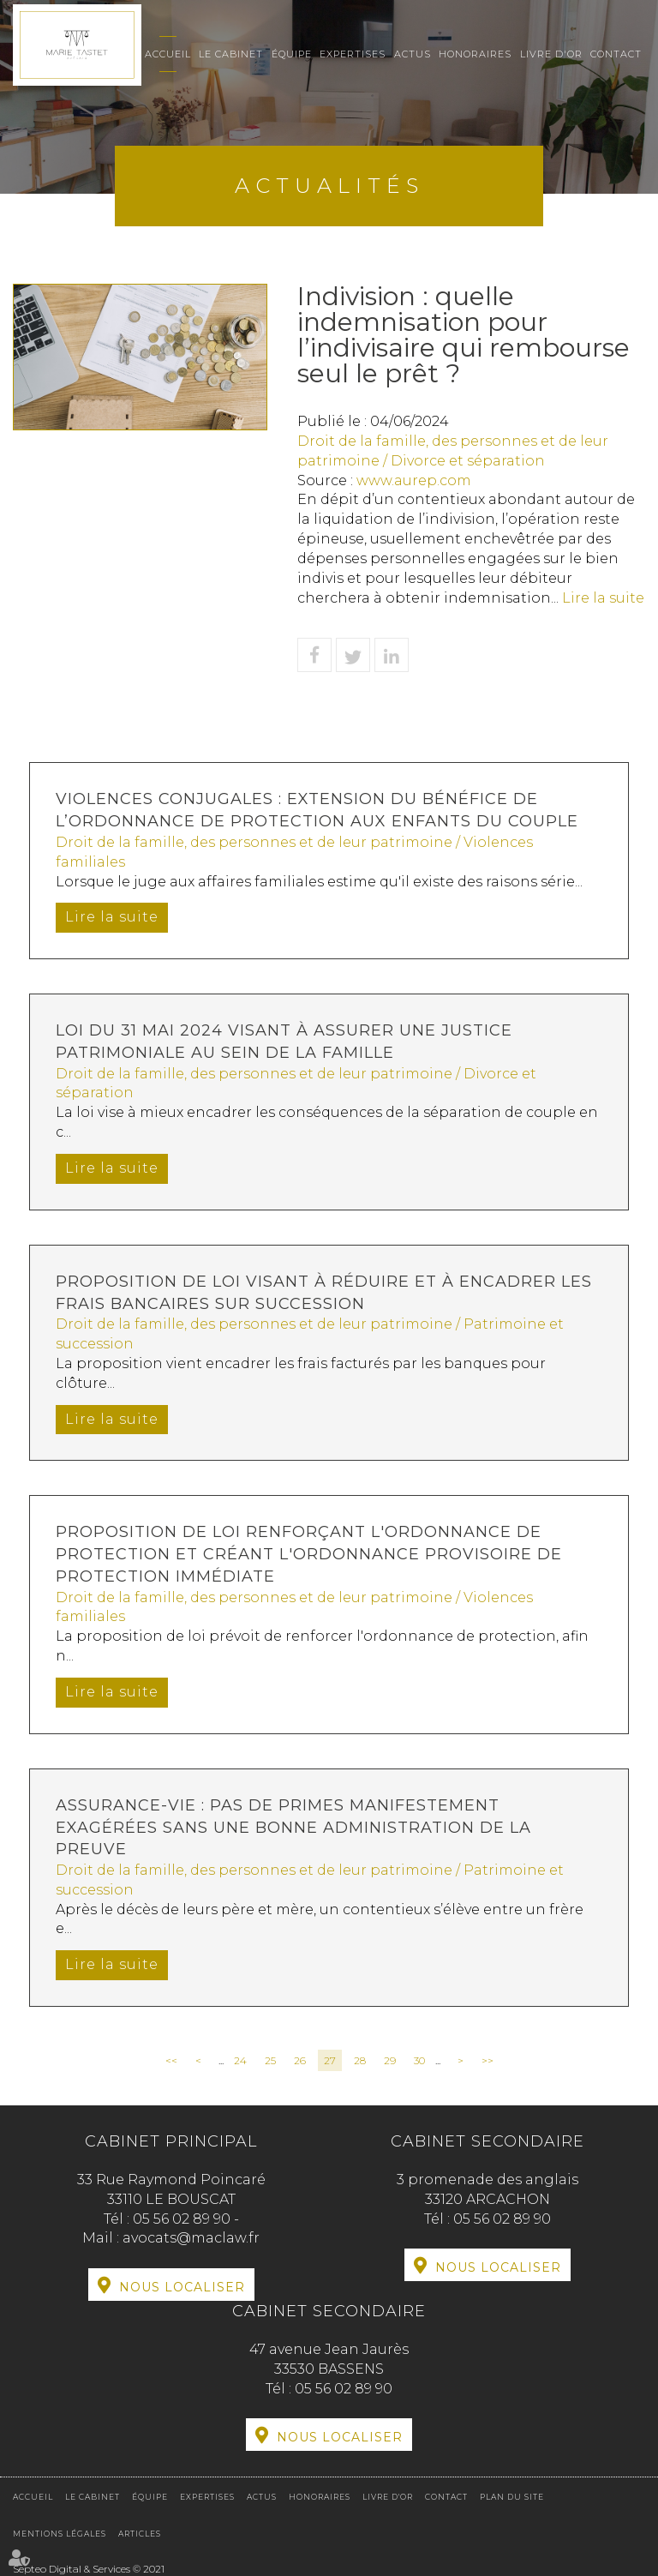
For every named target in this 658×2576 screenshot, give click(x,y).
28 (360, 2060)
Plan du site (512, 2496)
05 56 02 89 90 (183, 2219)
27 (330, 2060)
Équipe (292, 54)
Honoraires (475, 54)
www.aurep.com (413, 480)
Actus (412, 54)
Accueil (168, 54)
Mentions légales (59, 2533)
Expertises (353, 54)
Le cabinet (231, 54)
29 (390, 2060)
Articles (139, 2533)
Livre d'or (551, 54)
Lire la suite (603, 598)
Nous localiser (182, 2287)
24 (240, 2060)
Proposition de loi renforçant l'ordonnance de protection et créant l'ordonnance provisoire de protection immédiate (309, 1553)
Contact (616, 54)
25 (270, 2060)
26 (300, 2060)
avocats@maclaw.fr (191, 2238)
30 (419, 2060)
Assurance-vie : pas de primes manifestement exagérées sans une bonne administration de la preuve (293, 1827)
